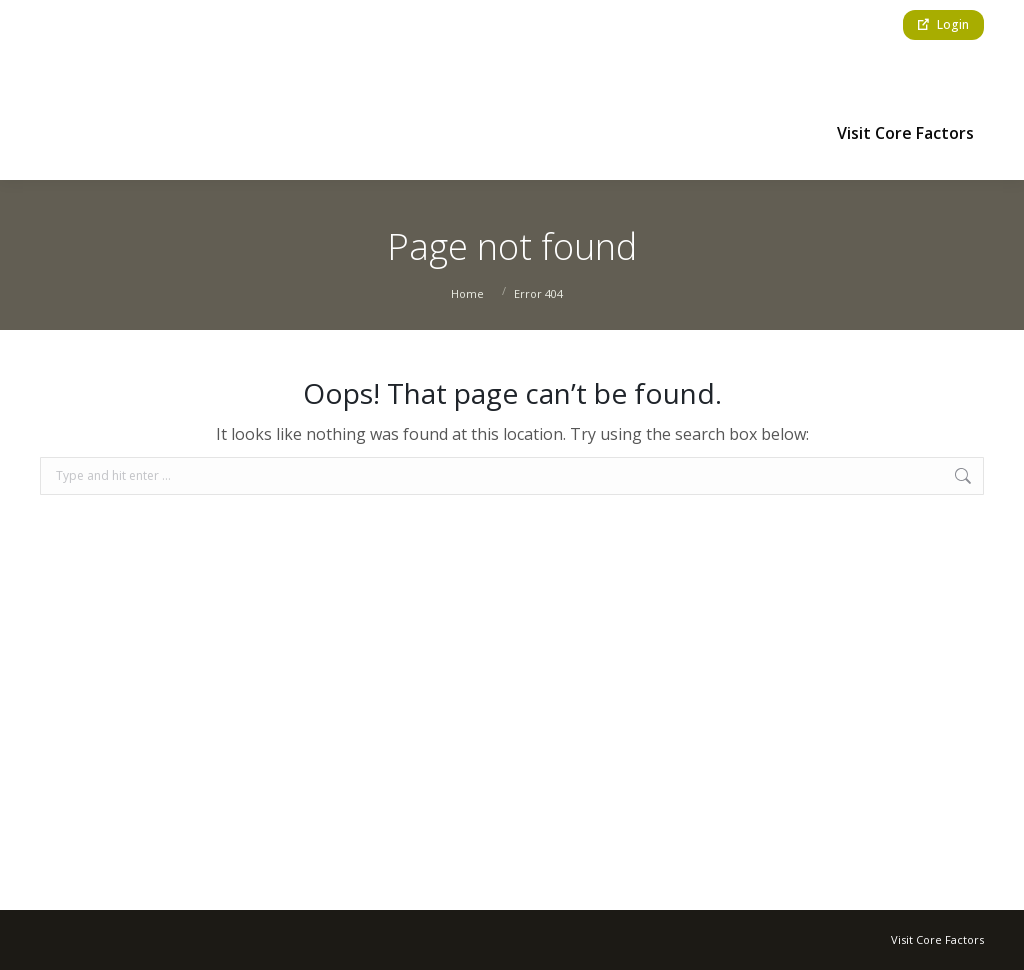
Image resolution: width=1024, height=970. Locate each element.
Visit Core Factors (937, 939)
